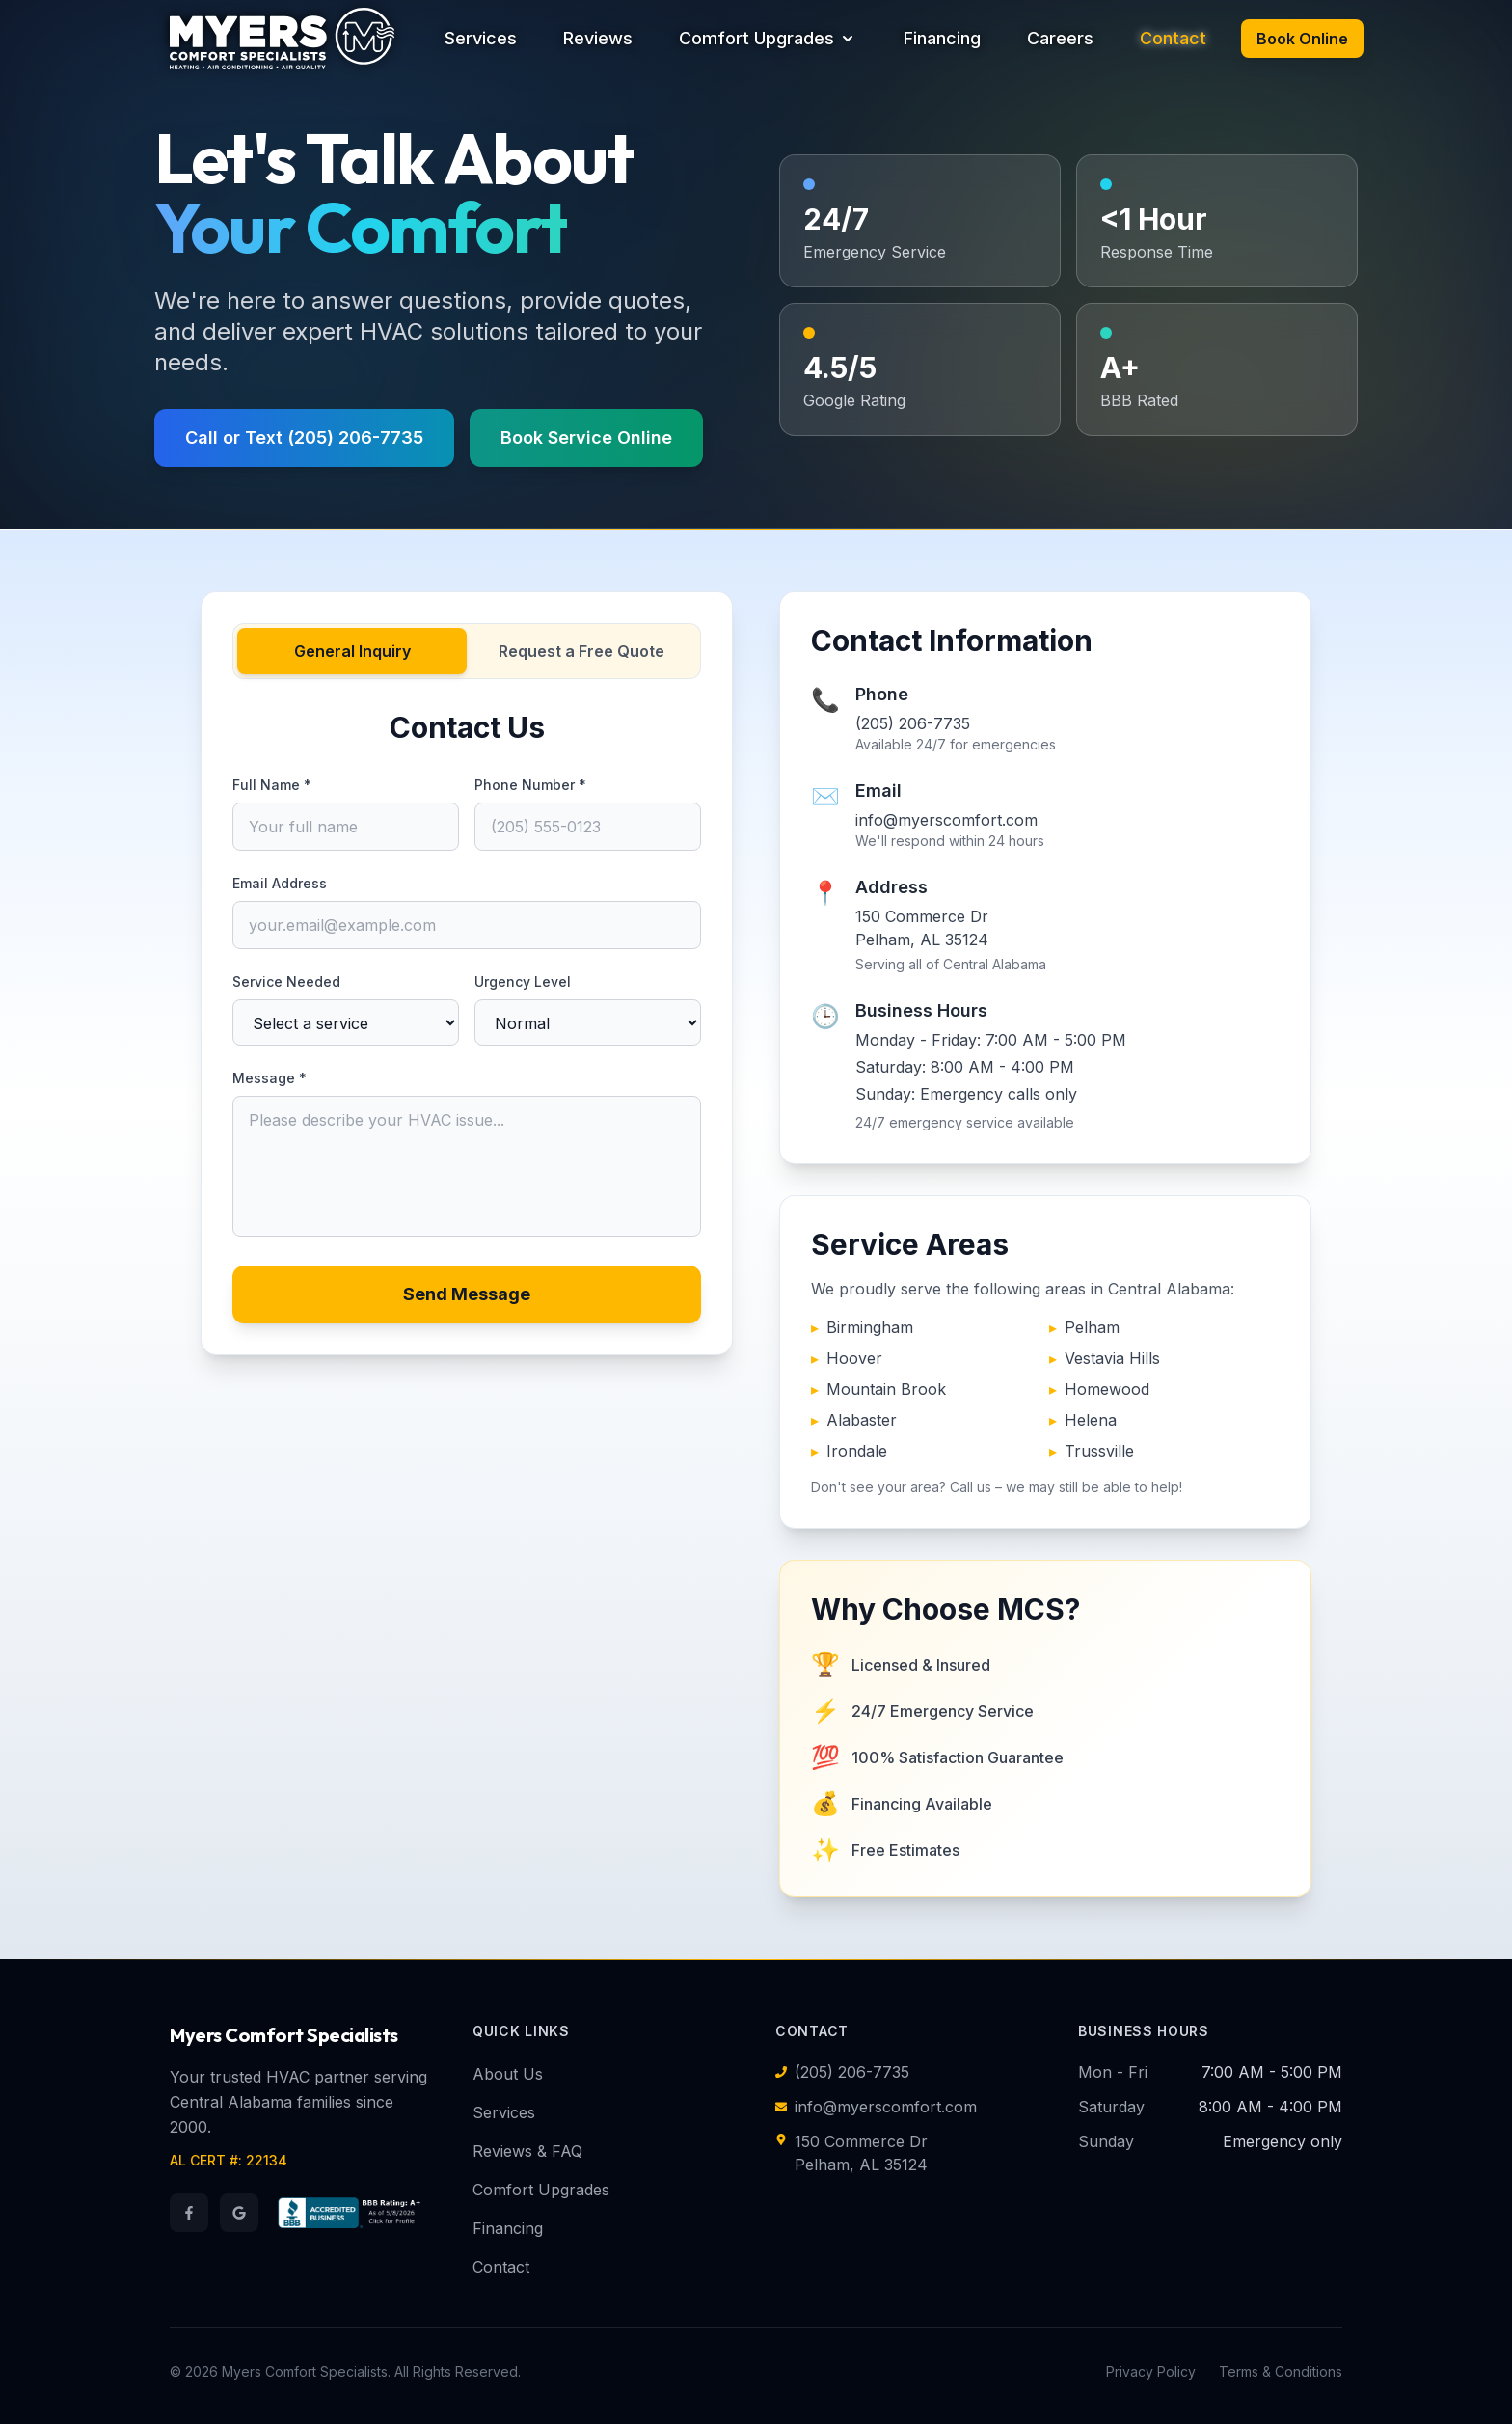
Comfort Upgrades (768, 38)
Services (481, 38)
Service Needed (286, 981)
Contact (1173, 38)
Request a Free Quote (581, 651)
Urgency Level (522, 981)
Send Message (466, 1294)
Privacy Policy (1151, 2371)
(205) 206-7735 (911, 723)
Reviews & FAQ (527, 2151)
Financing (942, 38)
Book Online (1302, 38)
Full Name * (271, 784)
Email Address (279, 883)
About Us (507, 2074)
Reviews (598, 38)
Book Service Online (586, 437)
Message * (269, 1078)
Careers (1060, 38)
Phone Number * (530, 784)
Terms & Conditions (1280, 2371)
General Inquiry (352, 651)
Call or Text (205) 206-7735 (304, 437)
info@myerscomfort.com (945, 820)
